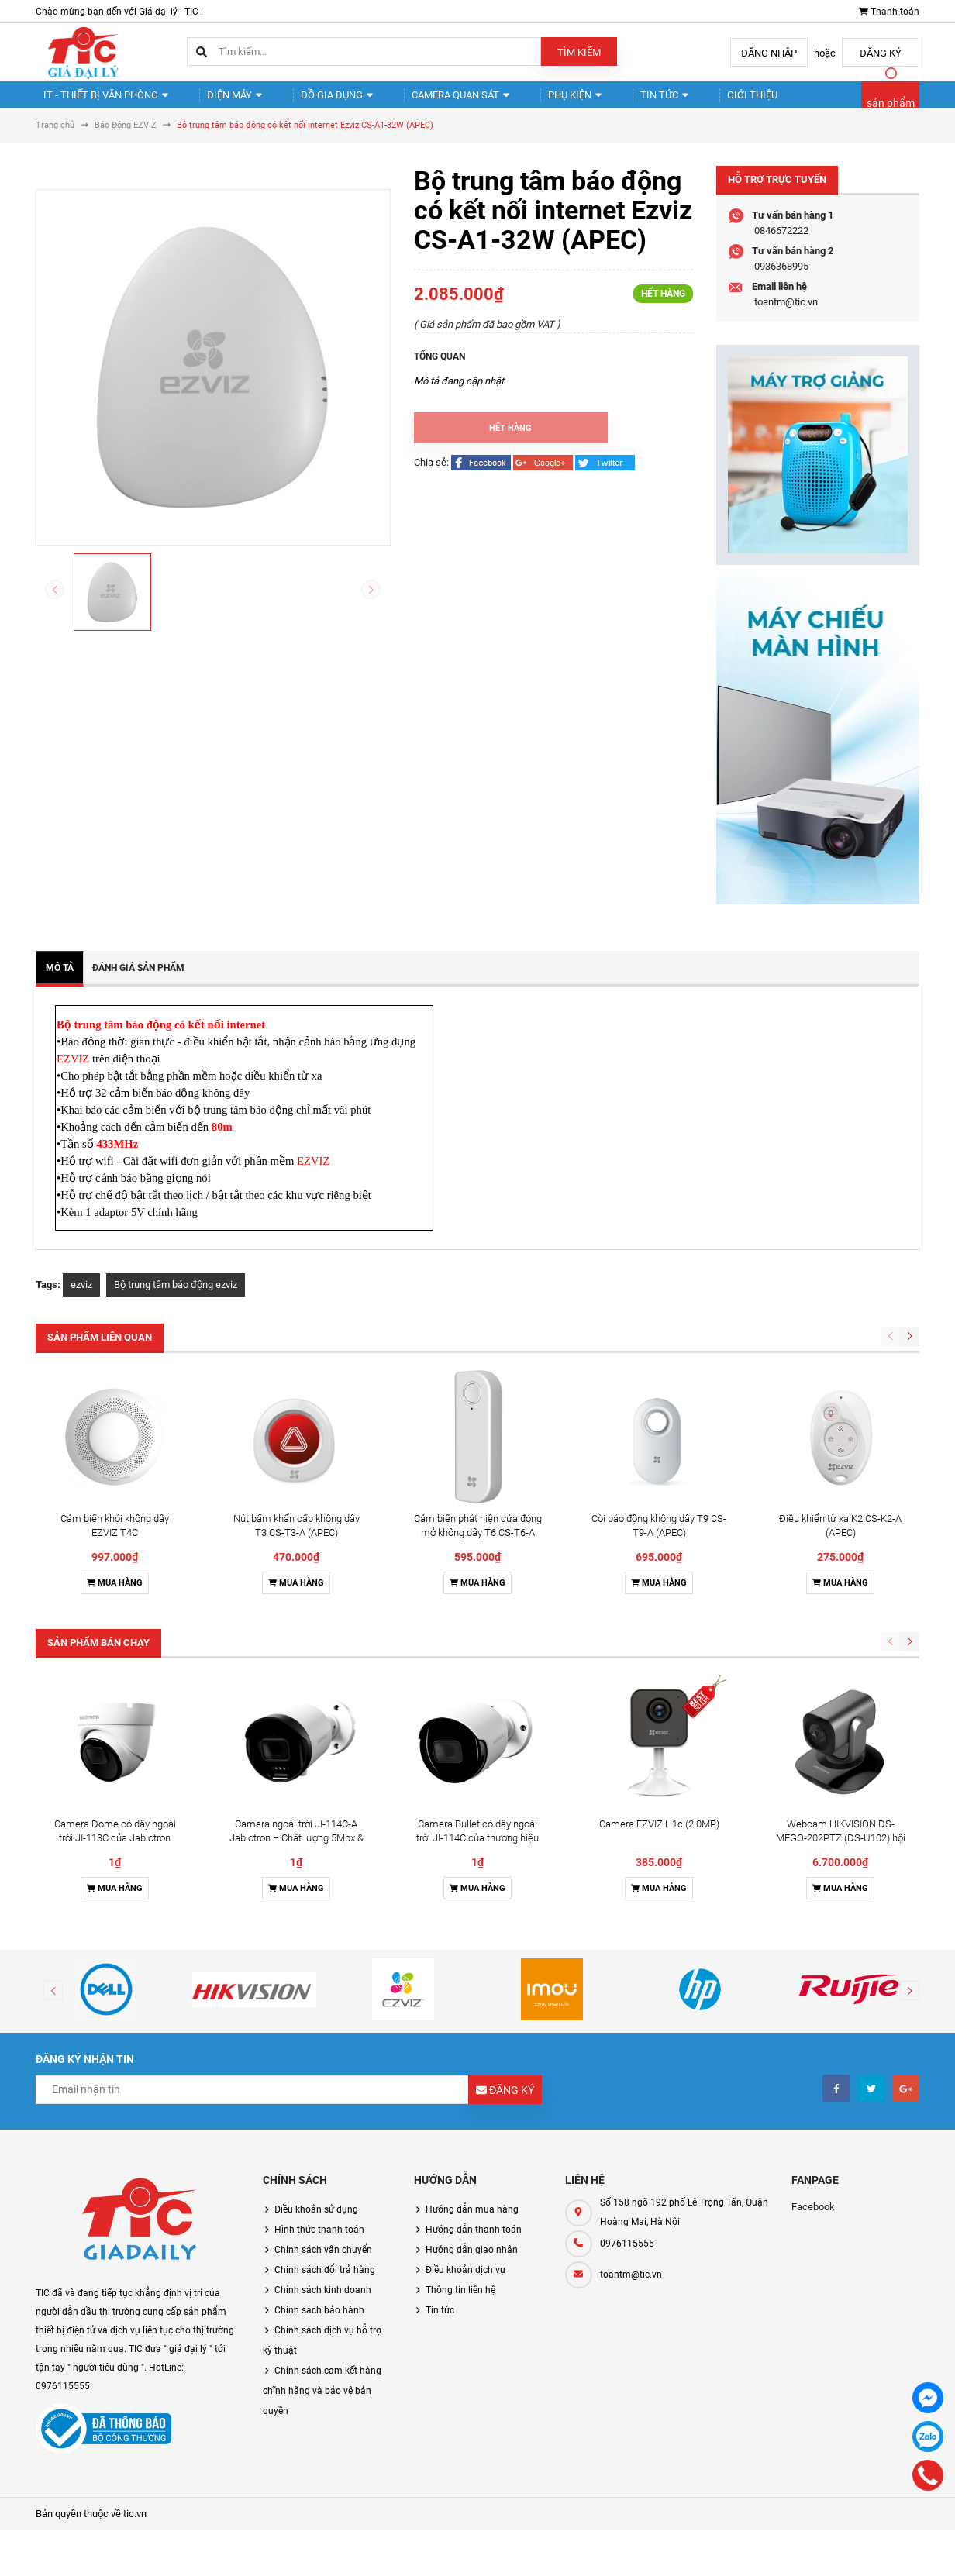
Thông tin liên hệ (460, 2303)
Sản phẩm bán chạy (98, 1656)
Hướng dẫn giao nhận (472, 2262)
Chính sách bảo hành (319, 2323)
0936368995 (781, 279)
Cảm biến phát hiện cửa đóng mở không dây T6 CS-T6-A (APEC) (478, 1545)
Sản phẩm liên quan (99, 1350)
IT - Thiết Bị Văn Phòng (100, 101)
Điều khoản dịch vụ (465, 2283)
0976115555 (627, 2256)
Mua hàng (115, 1596)
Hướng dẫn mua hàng (472, 2222)
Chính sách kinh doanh (322, 2303)
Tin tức (609, 101)
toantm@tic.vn (786, 315)
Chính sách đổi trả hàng (324, 2283)
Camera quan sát (425, 101)
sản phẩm (891, 110)
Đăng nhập (769, 53)
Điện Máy (218, 101)
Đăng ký (881, 53)
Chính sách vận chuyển (323, 2262)
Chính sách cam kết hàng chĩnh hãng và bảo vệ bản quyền (322, 2404)
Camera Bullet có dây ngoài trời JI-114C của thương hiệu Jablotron (477, 1851)
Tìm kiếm (579, 52)
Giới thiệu (685, 101)
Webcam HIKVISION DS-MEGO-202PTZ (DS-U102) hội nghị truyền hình (840, 1851)
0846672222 (781, 244)
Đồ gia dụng (310, 101)
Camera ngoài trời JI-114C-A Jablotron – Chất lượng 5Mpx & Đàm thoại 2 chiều (296, 1851)
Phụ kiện (530, 101)
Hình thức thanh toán (319, 2242)
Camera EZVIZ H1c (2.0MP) (659, 1837)
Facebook (813, 2220)
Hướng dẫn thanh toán (474, 2242)
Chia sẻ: (431, 475)
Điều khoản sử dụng (316, 2222)
